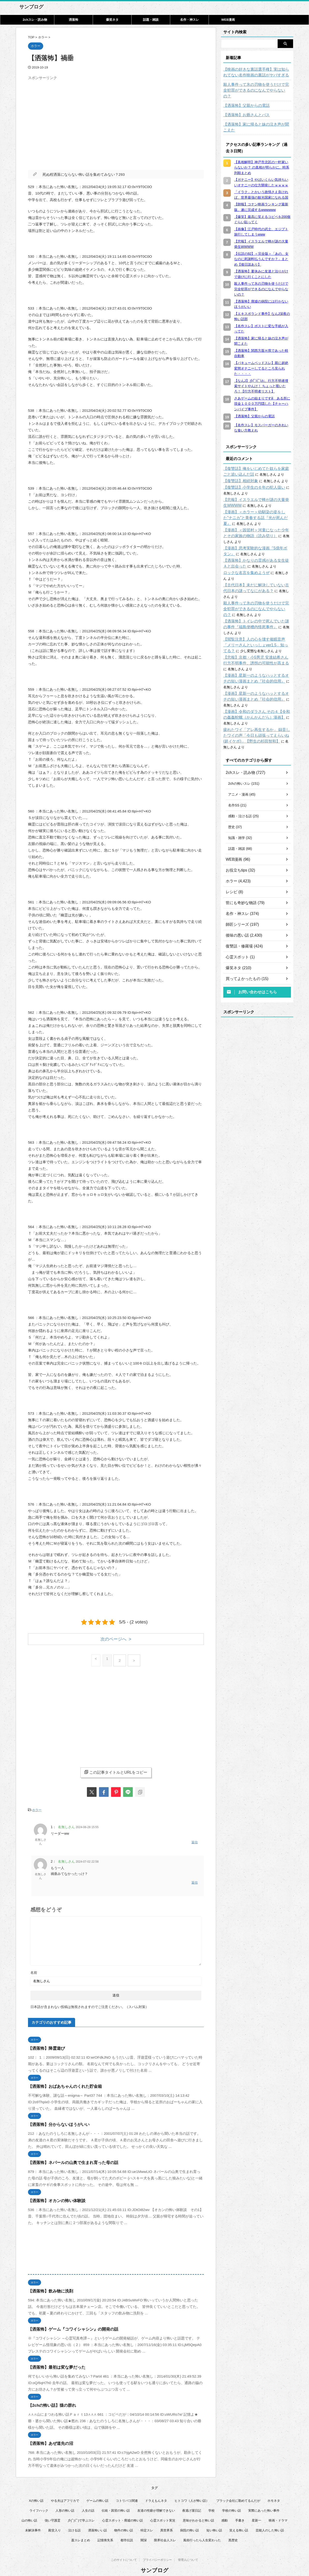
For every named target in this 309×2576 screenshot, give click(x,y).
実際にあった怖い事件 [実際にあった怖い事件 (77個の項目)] (264, 2501)
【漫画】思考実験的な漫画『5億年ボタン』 (256, 531)
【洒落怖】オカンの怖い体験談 (53, 2192)
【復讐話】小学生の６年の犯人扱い (250, 476)
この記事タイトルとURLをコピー (115, 1767)
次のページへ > (116, 1638)
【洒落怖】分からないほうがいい (55, 2116)
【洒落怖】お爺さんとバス (243, 109)
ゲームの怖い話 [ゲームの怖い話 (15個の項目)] (97, 2492)
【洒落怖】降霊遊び (44, 2039)
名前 (33, 1964)
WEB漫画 (228, 19)
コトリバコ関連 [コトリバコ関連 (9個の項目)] (127, 2492)
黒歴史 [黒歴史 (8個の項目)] (233, 2531)
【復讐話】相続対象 (238, 469)
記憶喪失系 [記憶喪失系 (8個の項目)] (105, 2531)
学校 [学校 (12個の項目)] (211, 2501)
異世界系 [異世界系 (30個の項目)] (166, 2521)
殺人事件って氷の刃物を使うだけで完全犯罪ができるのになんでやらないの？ (257, 87)
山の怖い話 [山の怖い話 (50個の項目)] (29, 2511)
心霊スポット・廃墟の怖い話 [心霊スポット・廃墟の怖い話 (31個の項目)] (122, 2511)
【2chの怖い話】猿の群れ (49, 2396)
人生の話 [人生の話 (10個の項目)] (88, 2501)
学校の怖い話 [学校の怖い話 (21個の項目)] (231, 2501)
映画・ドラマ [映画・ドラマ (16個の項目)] (278, 2511)
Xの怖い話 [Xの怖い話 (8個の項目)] (36, 2492)
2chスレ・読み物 (35, 19)
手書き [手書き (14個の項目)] (240, 2511)
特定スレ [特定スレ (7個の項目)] (146, 2521)
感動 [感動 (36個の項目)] (224, 2511)
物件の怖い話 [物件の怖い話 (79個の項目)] (123, 2521)
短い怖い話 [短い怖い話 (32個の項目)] (214, 2521)
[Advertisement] (68, 116)
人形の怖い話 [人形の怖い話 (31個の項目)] (65, 2501)
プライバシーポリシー (157, 2552)
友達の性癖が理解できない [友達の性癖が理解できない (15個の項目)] (156, 2501)
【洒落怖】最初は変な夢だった (53, 2358)
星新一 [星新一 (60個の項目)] (256, 2511)
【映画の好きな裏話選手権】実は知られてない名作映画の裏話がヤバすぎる (257, 72)
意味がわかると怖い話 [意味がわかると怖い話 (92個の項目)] (198, 2511)
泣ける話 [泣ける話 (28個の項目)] (74, 2521)
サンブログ (31, 6)
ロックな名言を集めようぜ (243, 555)
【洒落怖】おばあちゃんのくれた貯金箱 (60, 2078)
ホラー (37, 1804)
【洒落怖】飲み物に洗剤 (48, 2282)
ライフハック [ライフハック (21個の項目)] (38, 2501)
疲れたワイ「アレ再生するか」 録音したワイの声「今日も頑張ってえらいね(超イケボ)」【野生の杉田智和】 (255, 706)
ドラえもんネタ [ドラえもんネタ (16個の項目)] (156, 2492)
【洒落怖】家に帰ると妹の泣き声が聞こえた (257, 119)
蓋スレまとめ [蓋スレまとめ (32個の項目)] (80, 2531)
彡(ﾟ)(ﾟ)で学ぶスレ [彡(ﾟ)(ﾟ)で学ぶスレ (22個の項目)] (81, 2511)
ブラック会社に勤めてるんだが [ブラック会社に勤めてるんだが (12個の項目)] (238, 2492)
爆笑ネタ (112, 19)
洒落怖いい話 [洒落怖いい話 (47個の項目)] (97, 2521)
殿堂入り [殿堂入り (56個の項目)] (54, 2521)
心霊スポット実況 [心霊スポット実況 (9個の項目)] (162, 2511)
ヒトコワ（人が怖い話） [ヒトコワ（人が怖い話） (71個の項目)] (192, 2492)
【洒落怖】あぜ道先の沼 (48, 2435)
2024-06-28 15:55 (87, 1821)
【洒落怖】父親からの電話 (243, 100)
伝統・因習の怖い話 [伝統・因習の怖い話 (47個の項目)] (116, 2501)
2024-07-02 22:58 (87, 1854)
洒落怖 (73, 19)
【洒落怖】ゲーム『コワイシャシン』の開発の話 (68, 2320)
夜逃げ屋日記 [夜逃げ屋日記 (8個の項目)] (191, 2501)
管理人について (188, 2552)
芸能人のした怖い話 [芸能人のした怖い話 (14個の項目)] (270, 2521)
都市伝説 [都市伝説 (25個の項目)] (126, 2531)
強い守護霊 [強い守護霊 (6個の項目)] (52, 2511)
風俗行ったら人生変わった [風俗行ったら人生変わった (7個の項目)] (202, 2531)
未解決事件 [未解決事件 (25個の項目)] (33, 2521)
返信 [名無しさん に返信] (194, 1835)
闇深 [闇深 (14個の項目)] (143, 2531)
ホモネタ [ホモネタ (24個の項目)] (273, 2492)
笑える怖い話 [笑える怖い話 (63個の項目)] (238, 2521)
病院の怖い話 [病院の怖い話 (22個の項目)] (189, 2521)
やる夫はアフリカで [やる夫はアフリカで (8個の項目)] (65, 2492)
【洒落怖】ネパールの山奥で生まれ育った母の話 (68, 2154)
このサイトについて (124, 2552)
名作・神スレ (189, 19)
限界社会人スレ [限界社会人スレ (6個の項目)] (165, 2531)
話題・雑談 (151, 19)
